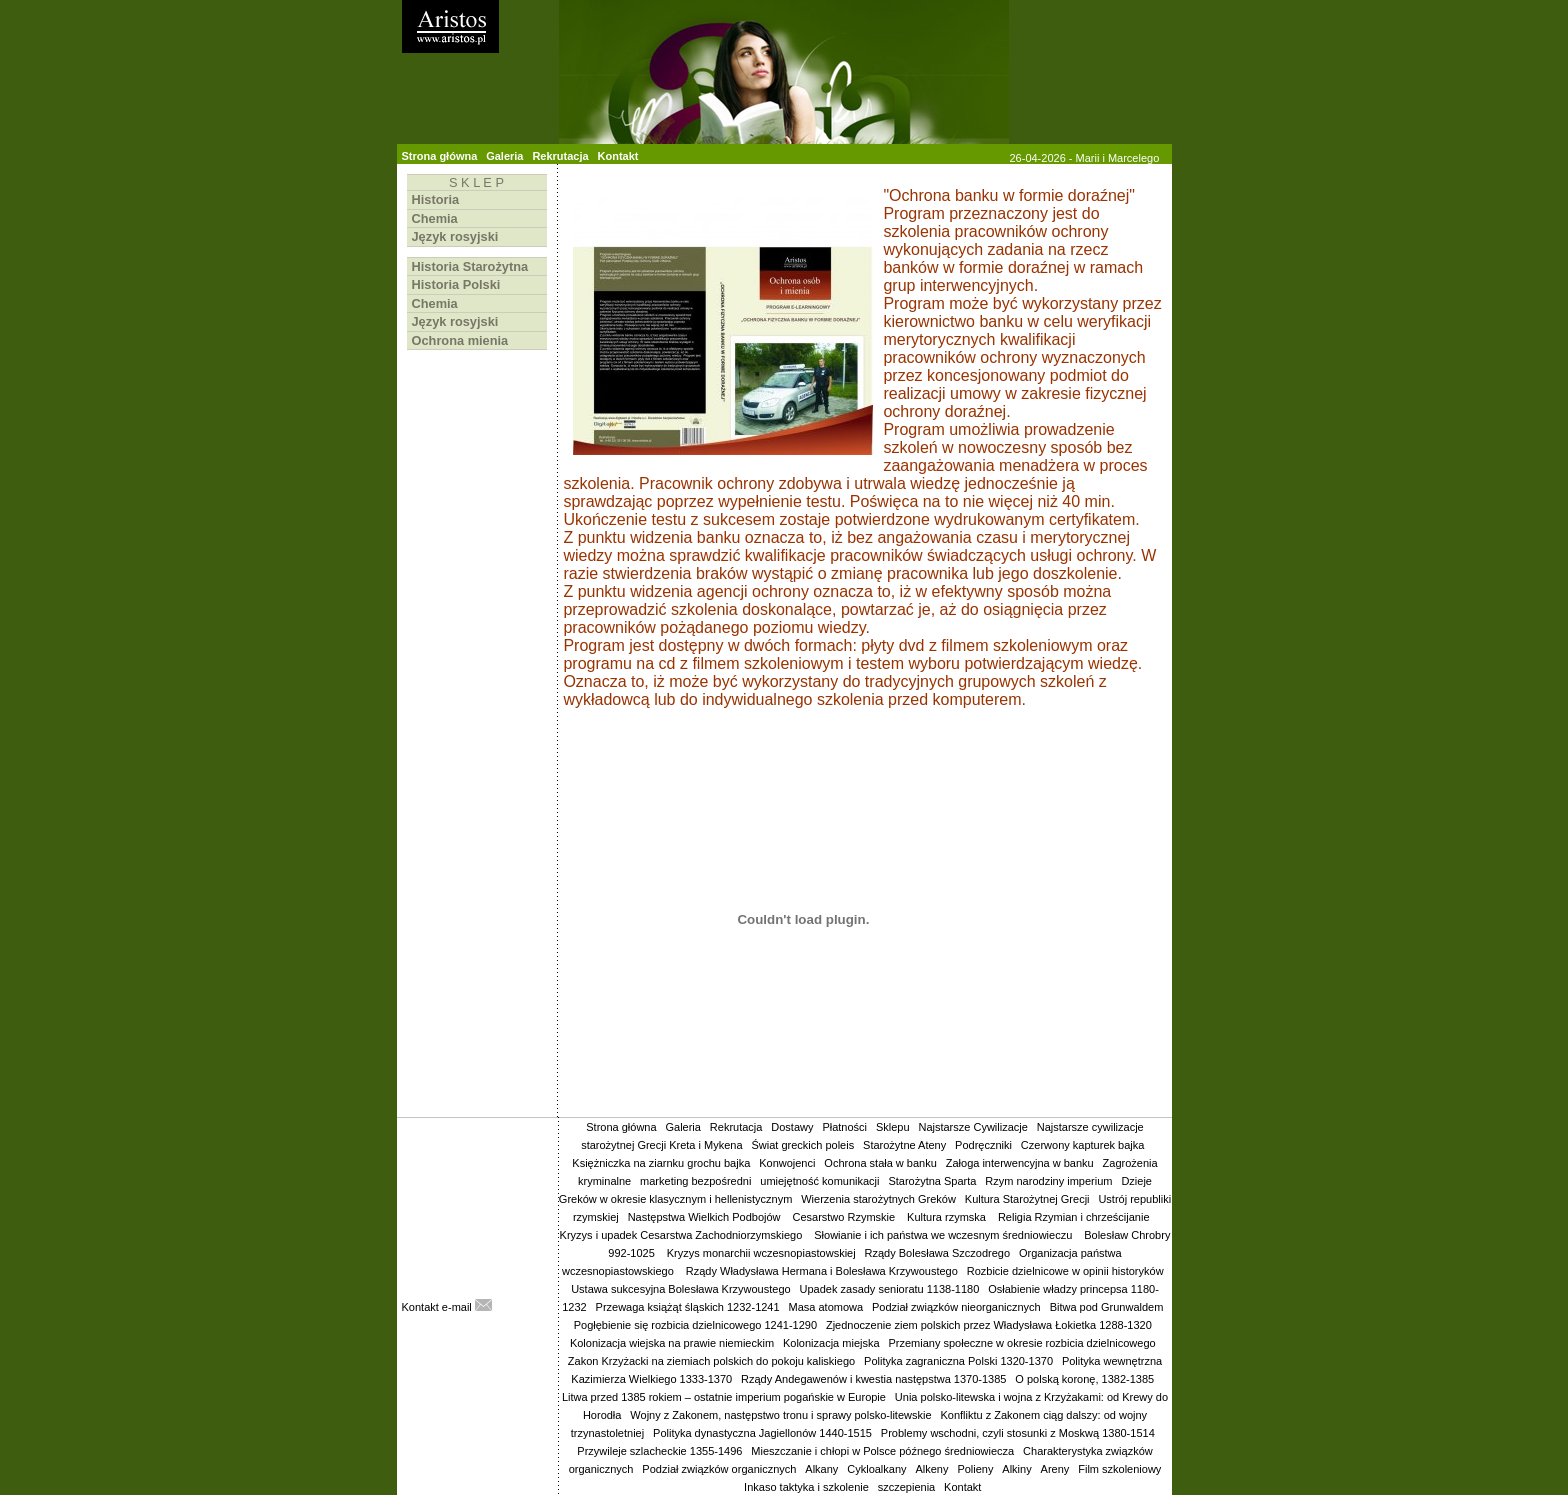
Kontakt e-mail (447, 1307)
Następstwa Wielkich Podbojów (706, 1217)
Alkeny (931, 1469)
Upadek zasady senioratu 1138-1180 (890, 1289)
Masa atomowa (826, 1307)
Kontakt (618, 156)
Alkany (821, 1469)
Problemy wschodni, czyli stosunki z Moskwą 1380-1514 (1018, 1433)
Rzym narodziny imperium (1048, 1181)
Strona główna (440, 156)
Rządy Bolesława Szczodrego (938, 1253)
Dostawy (792, 1127)
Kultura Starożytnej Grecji (1027, 1199)
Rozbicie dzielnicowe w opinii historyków (1065, 1271)
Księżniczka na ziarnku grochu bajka (661, 1163)
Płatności (844, 1127)
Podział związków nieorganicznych (956, 1307)
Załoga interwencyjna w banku (1020, 1163)
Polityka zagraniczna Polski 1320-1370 (958, 1361)
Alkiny (1016, 1469)
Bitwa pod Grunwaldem (1107, 1307)
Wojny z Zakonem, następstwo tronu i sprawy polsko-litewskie (780, 1415)
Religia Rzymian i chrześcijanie (1075, 1217)
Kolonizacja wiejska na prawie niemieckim (672, 1343)
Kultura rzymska (948, 1217)
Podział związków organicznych (719, 1469)
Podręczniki (983, 1145)
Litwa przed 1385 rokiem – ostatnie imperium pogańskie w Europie (724, 1397)
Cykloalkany (876, 1469)
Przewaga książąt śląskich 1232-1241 (688, 1307)
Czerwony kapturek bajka (1083, 1145)
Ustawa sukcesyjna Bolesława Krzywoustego (681, 1289)
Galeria (504, 156)
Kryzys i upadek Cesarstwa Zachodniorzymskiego (683, 1235)
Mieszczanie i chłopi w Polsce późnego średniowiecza (882, 1451)
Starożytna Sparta (932, 1181)
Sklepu (893, 1127)
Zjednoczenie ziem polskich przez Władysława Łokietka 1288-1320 (989, 1325)
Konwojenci (787, 1163)
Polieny (975, 1469)
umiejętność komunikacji (819, 1181)
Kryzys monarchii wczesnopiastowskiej (761, 1253)
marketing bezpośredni (695, 1181)
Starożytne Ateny (904, 1145)
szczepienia (906, 1487)
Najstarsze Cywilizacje (972, 1127)
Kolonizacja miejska (831, 1343)
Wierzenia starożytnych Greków (878, 1199)
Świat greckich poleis (802, 1145)
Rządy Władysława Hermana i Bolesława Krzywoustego (822, 1271)
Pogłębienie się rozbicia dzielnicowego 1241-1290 (695, 1325)
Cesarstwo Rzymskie (845, 1217)
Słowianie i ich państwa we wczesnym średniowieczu (944, 1235)
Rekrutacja (560, 156)
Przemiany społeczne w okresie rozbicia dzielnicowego (1021, 1343)
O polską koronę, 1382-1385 (1084, 1379)
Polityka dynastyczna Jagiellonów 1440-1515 (762, 1433)
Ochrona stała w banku (880, 1163)
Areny (1055, 1469)
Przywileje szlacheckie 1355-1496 (659, 1451)
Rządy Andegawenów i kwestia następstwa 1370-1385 (873, 1379)
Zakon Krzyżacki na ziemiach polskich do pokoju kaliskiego (711, 1361)
